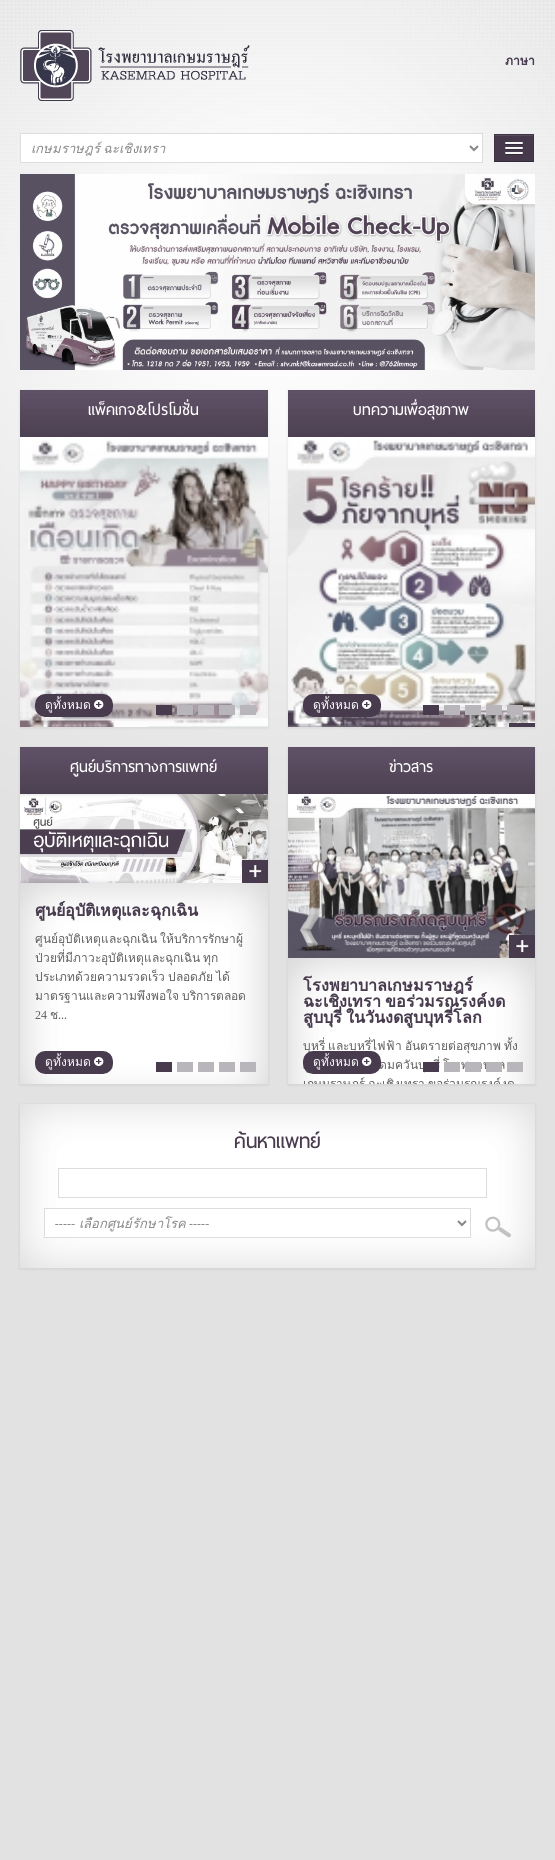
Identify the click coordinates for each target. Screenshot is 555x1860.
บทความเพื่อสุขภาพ (411, 410)
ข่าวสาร (411, 767)
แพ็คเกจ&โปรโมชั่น (143, 410)
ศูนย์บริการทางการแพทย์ (143, 767)
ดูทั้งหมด (74, 705)
